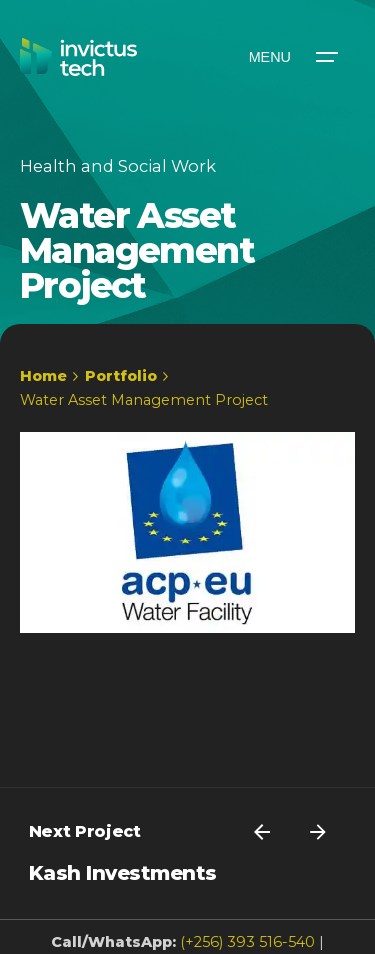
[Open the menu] (292, 57)
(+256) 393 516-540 (247, 942)
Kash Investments (123, 873)
